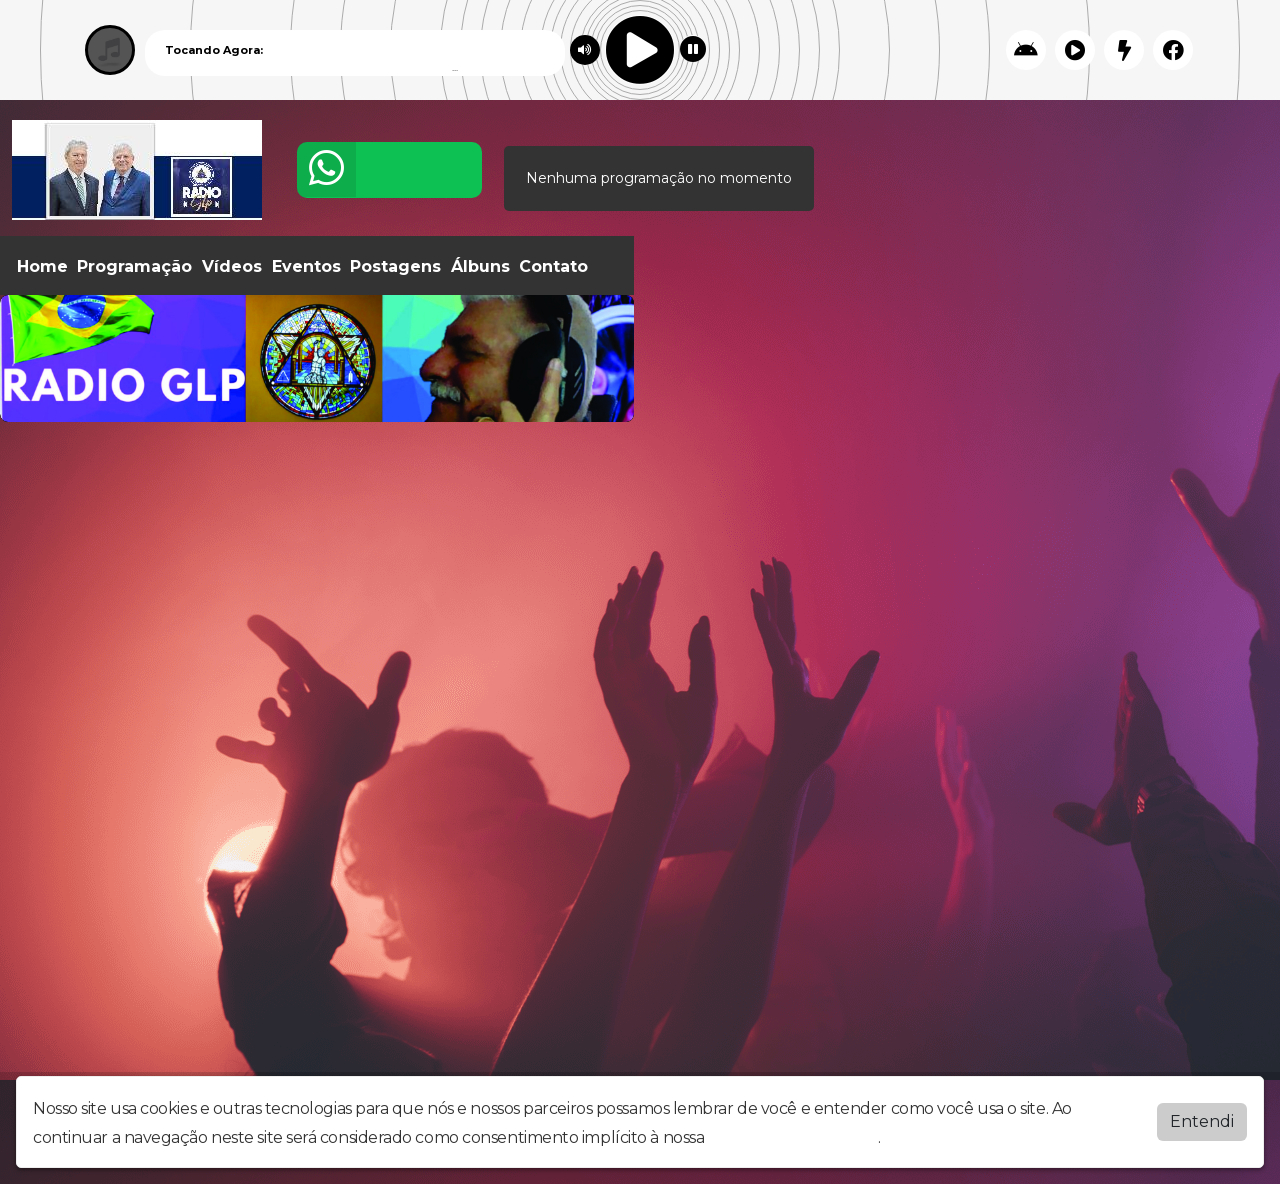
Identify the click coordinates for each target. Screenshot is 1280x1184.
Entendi (1202, 1121)
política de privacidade (793, 1137)
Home (42, 266)
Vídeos (232, 266)
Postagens (395, 266)
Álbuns (480, 266)
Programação (134, 266)
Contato (553, 266)
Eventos (306, 266)
